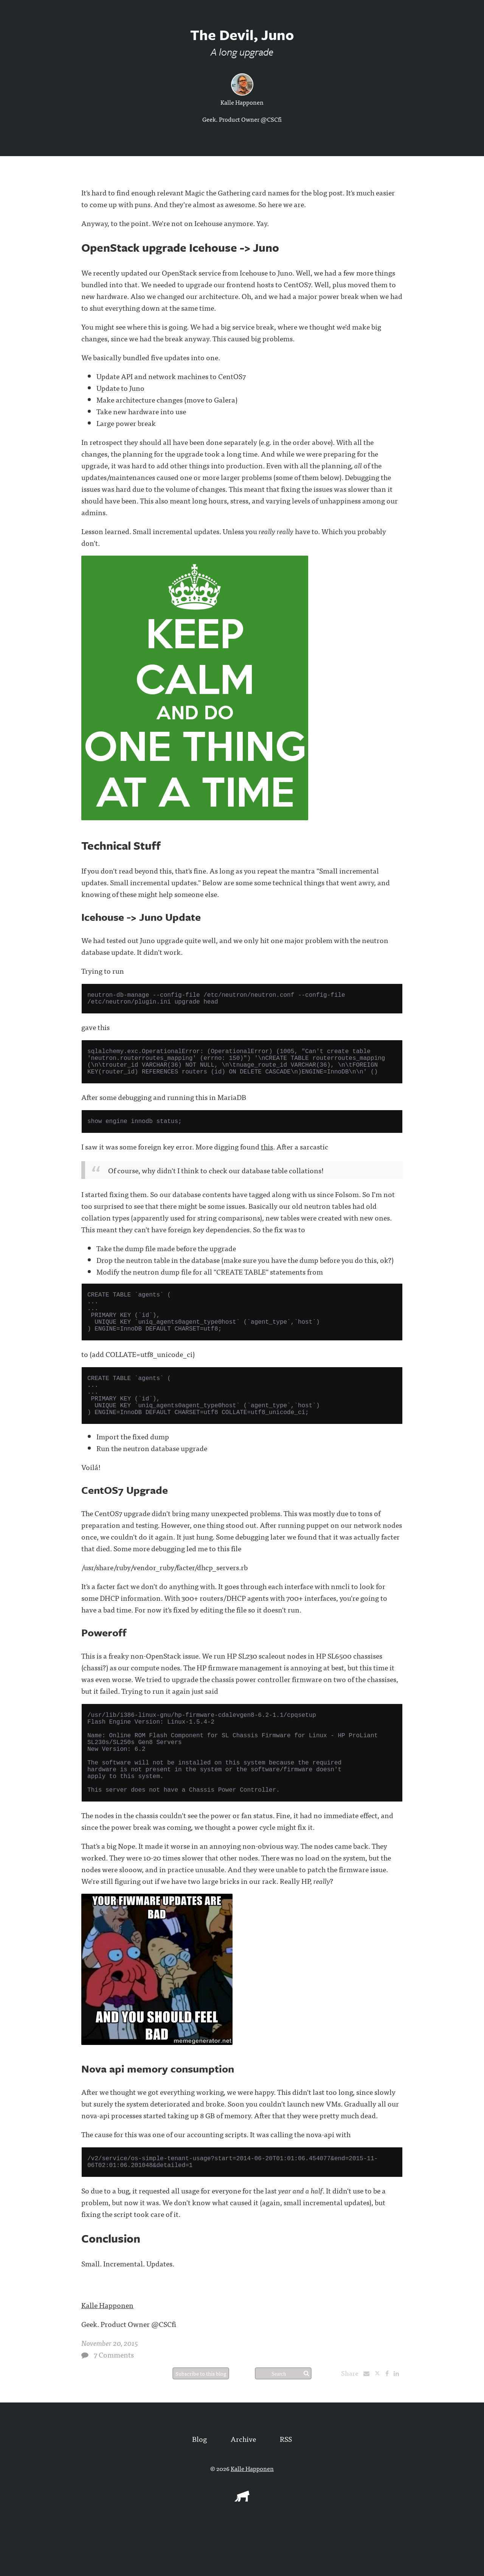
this (267, 1157)
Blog (199, 2488)
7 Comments (114, 2404)
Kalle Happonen (242, 102)
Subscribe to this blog (200, 2423)
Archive (243, 2488)
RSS (286, 2488)
